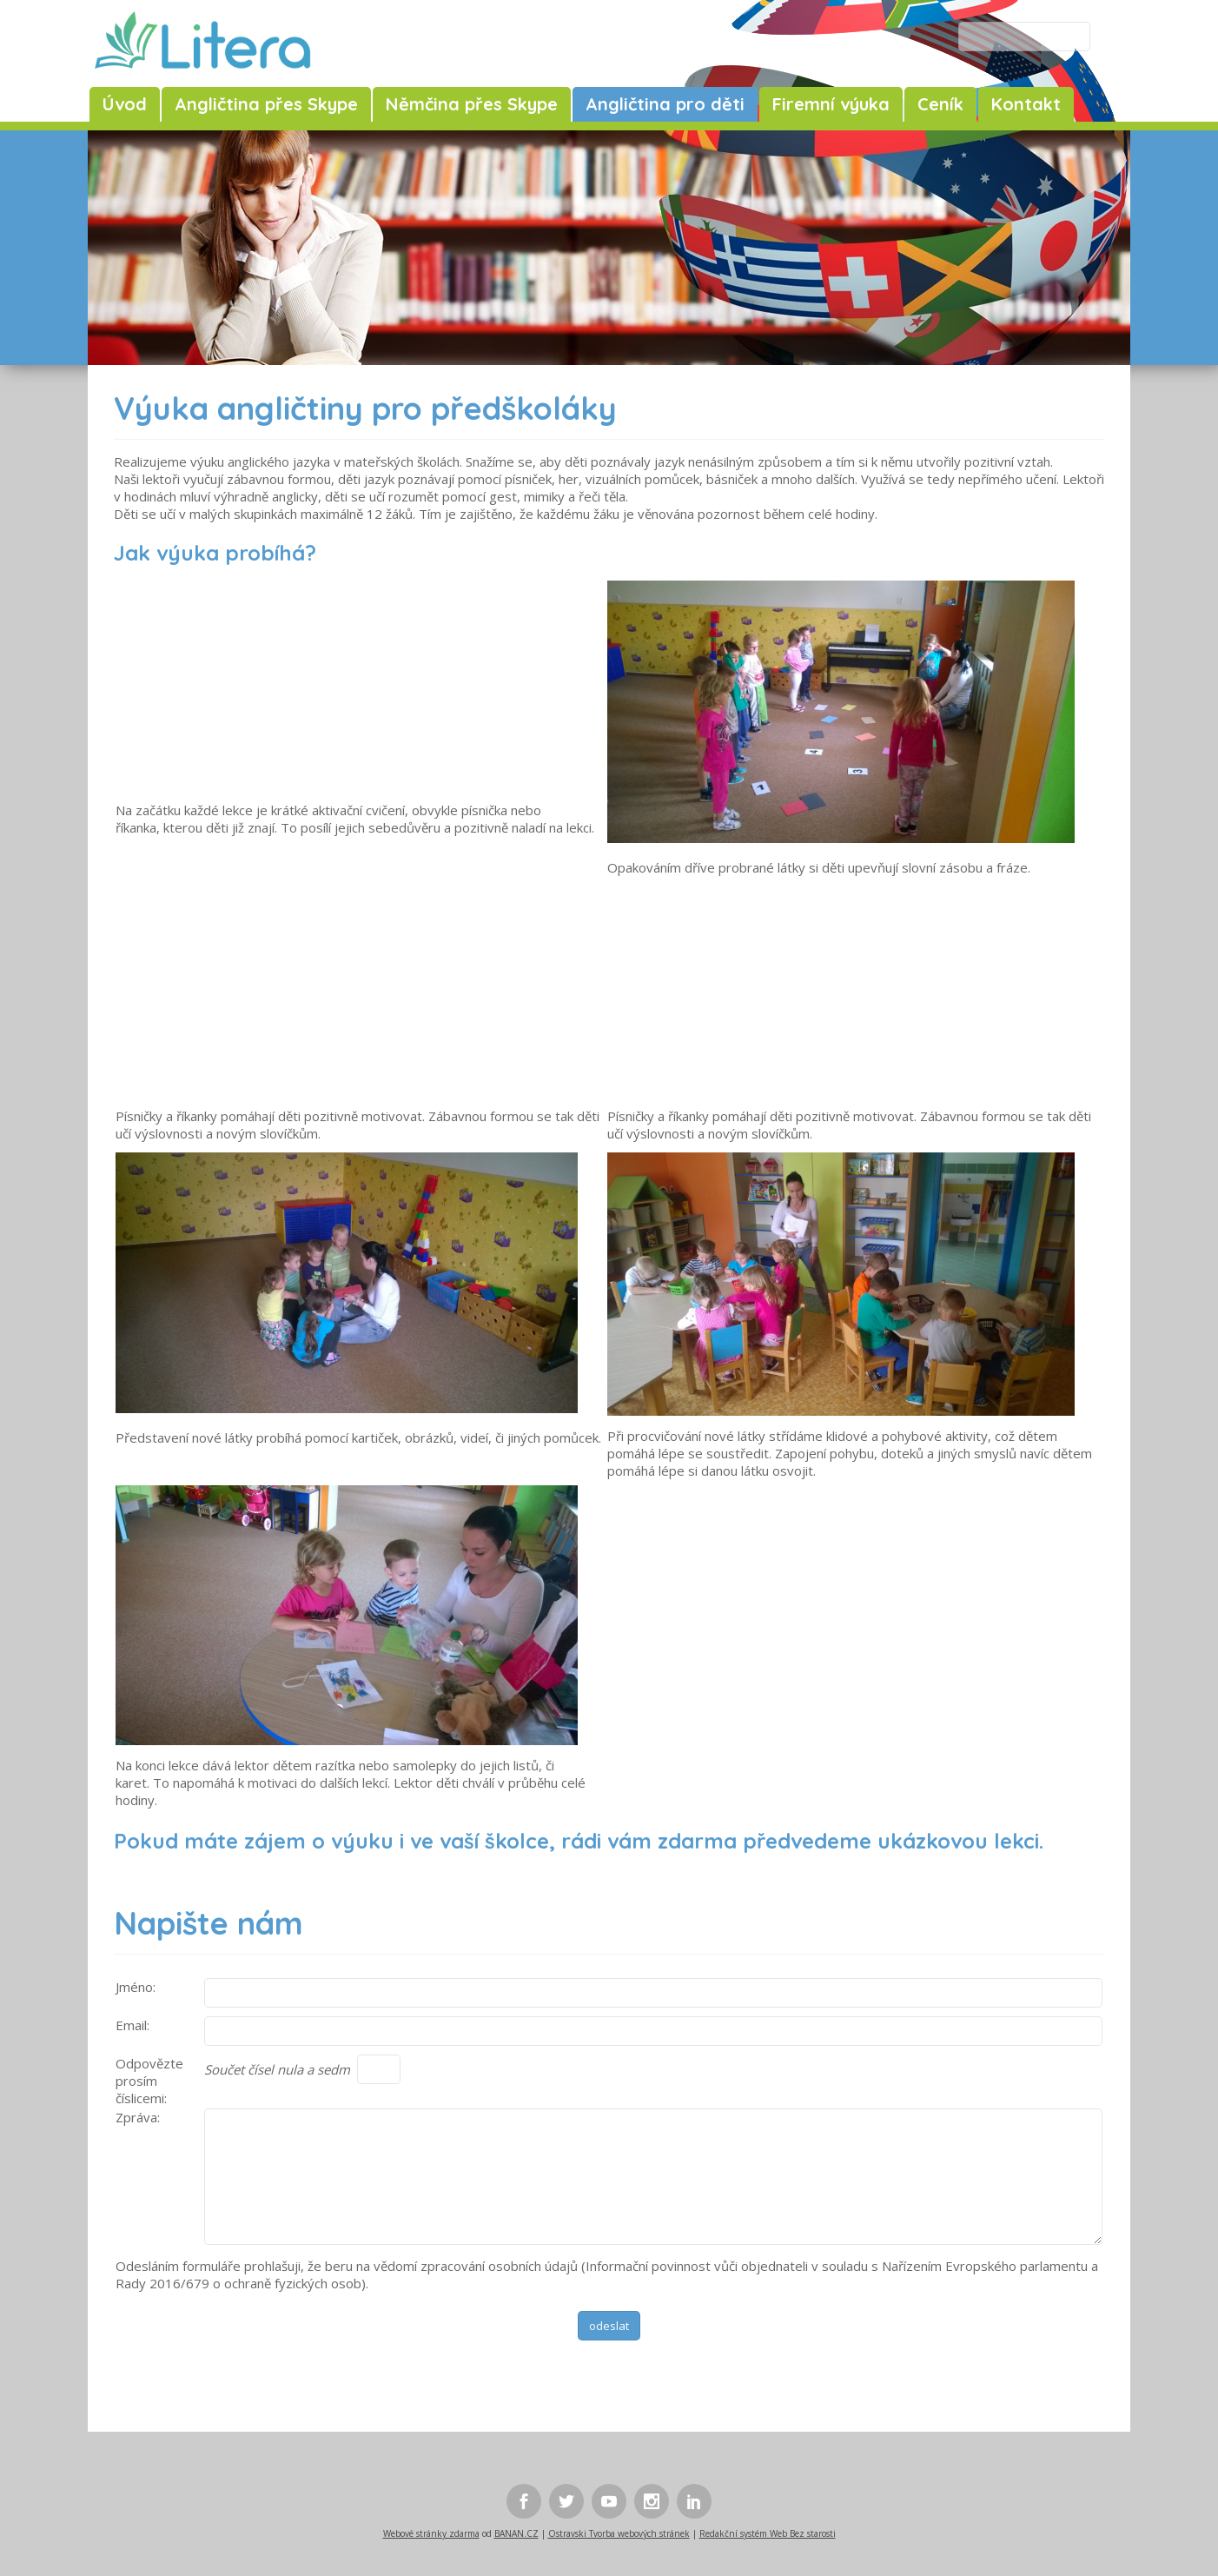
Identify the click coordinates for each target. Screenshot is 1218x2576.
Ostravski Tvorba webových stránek (619, 2533)
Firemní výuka (831, 104)
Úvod (125, 104)
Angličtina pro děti (665, 104)
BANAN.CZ (516, 2533)
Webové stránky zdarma (431, 2533)
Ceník (940, 104)
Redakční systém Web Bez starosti (767, 2533)
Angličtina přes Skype (266, 104)
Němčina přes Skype (472, 104)
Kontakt (1026, 104)
